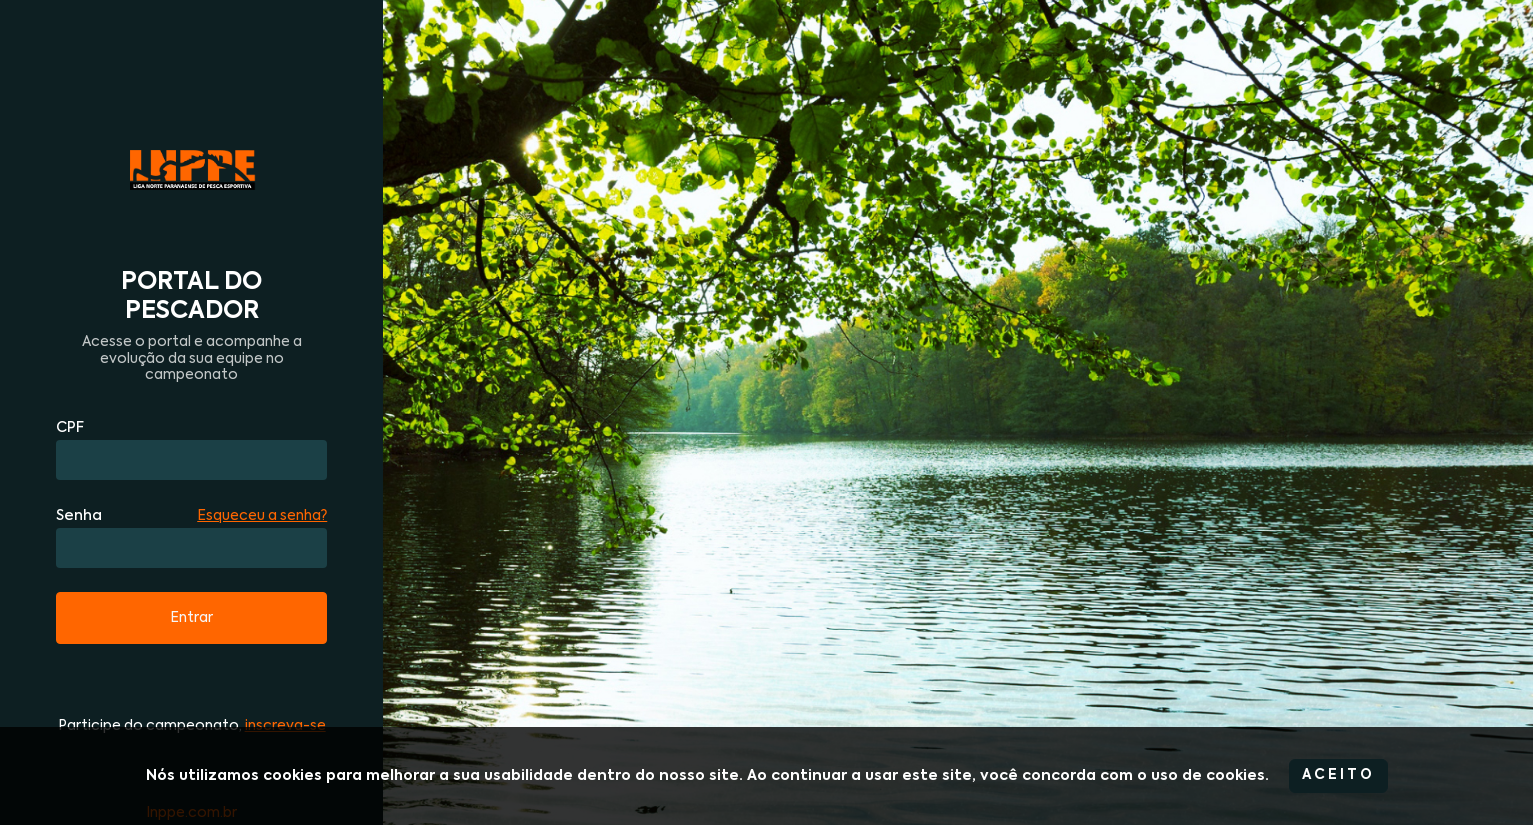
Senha (79, 516)
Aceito (1338, 775)
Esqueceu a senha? (262, 516)
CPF (70, 428)
